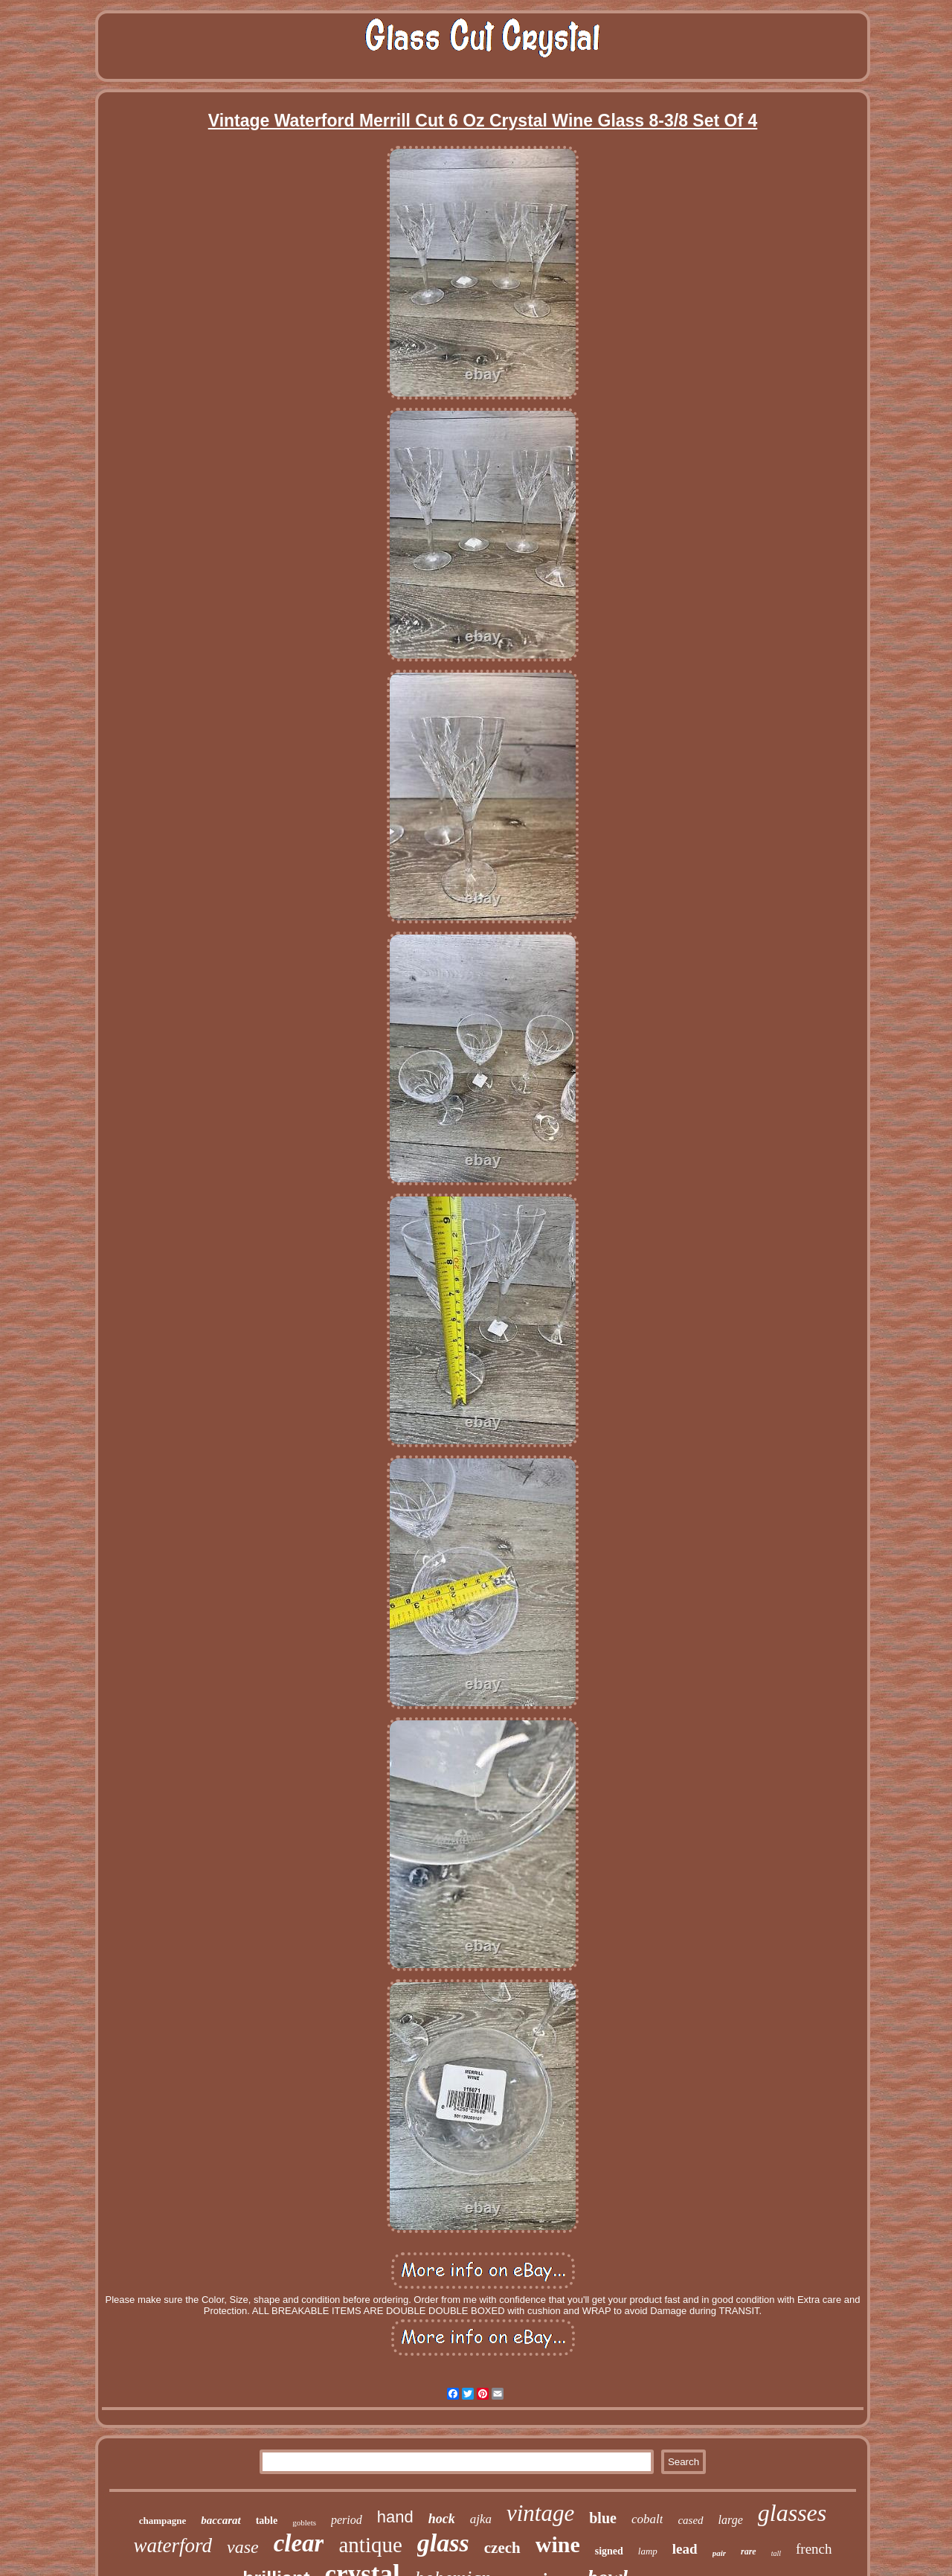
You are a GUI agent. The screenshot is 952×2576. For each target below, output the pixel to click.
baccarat (220, 2520)
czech (502, 2548)
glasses (792, 2512)
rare (748, 2551)
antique (370, 2545)
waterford (172, 2545)
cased (690, 2520)
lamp (647, 2551)
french (814, 2549)
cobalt (647, 2519)
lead (685, 2549)
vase (243, 2547)
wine (558, 2544)
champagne (163, 2520)
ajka (481, 2519)
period (346, 2519)
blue (603, 2518)
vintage (540, 2513)
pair (719, 2552)
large (730, 2519)
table (267, 2520)
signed (609, 2551)
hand (395, 2517)
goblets (304, 2522)
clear (299, 2543)
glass (443, 2543)
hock (441, 2518)
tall (776, 2553)
